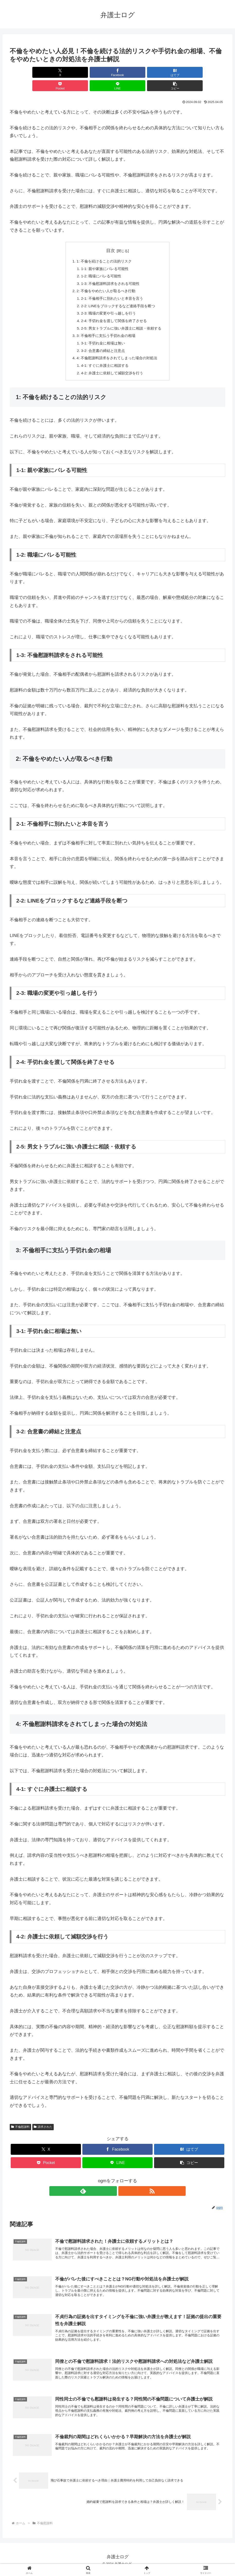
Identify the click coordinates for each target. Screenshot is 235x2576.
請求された (43, 2120)
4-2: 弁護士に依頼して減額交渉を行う (111, 366)
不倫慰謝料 (20, 2120)
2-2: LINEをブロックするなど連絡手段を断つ (117, 295)
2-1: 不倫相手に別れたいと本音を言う (111, 287)
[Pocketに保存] (135, 72)
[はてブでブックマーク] (99, 72)
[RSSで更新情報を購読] (123, 2185)
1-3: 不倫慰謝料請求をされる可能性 (109, 272)
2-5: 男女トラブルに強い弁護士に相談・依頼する (121, 319)
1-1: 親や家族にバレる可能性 (103, 256)
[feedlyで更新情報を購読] (112, 2185)
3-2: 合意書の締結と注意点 (101, 342)
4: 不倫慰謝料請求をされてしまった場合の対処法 (117, 350)
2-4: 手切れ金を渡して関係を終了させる (113, 311)
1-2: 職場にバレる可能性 (99, 264)
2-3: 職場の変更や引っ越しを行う (107, 303)
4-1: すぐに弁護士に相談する (103, 358)
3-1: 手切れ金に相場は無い (101, 335)
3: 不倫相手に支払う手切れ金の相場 (105, 327)
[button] (208, 72)
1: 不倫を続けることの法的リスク (103, 248)
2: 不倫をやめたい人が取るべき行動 (105, 279)
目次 (110, 237)
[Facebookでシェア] (63, 72)
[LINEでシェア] (172, 72)
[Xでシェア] (27, 72)
